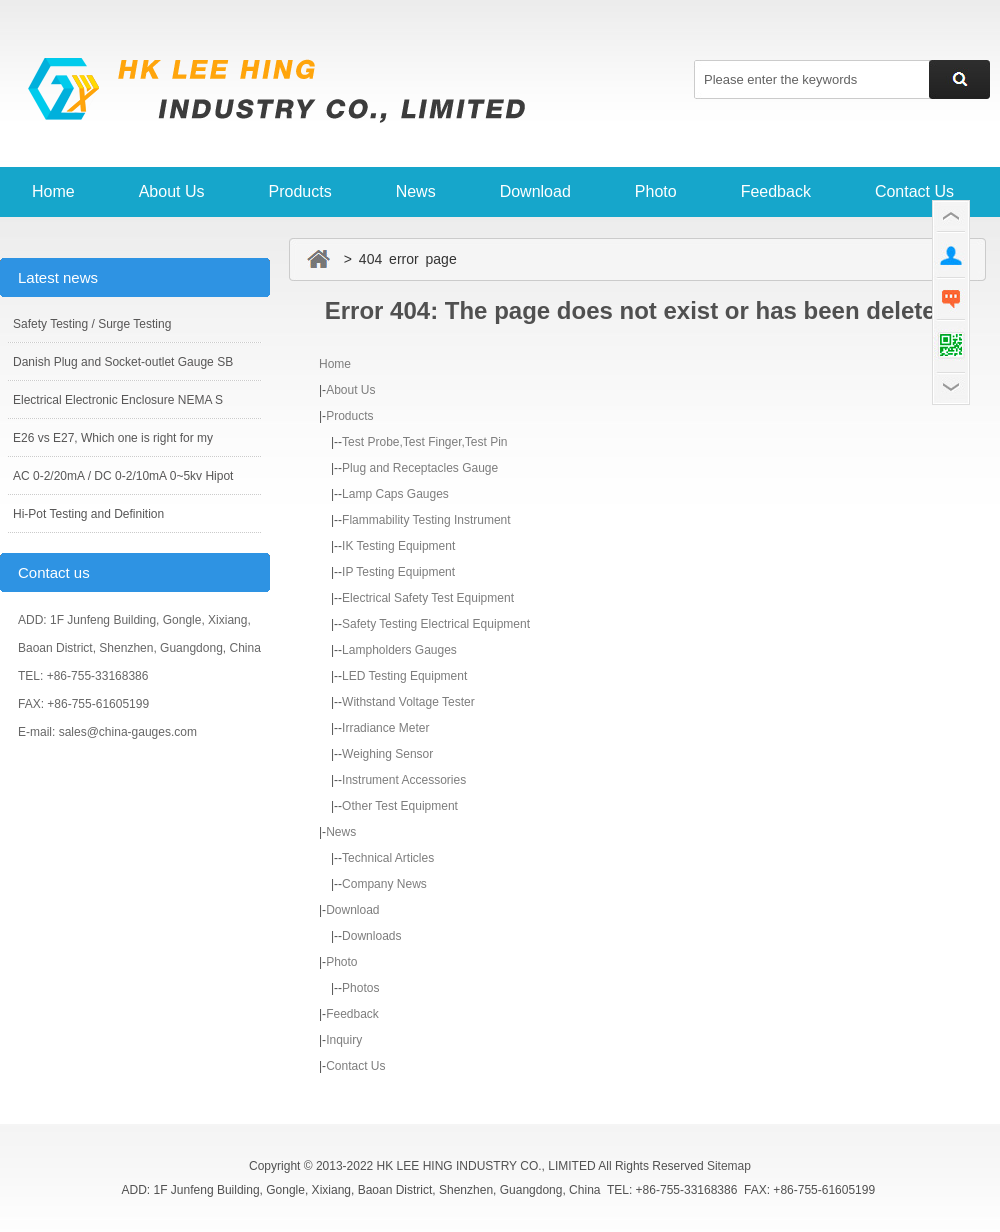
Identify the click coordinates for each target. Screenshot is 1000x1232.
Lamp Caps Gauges (395, 494)
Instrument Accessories (404, 780)
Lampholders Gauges (399, 650)
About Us (172, 191)
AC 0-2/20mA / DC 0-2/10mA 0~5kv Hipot (123, 476)
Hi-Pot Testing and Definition (88, 514)
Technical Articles (388, 858)
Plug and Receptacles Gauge (420, 468)
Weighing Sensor (387, 754)
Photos (360, 988)
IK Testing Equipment (398, 546)
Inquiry (344, 1040)
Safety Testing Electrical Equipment (436, 624)
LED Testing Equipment (404, 676)
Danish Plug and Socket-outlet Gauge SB (123, 362)
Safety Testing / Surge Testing (92, 324)
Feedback (776, 191)
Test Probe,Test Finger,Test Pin (424, 442)
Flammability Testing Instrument (426, 520)
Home (53, 191)
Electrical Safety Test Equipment (428, 598)
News (416, 191)
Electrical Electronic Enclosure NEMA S (118, 400)
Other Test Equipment (400, 806)
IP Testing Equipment (398, 572)
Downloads (371, 936)
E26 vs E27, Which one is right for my (113, 438)
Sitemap (729, 1166)
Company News (384, 884)
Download (535, 191)
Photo (656, 191)
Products (300, 191)
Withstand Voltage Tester (408, 702)
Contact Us (914, 191)
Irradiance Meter (385, 728)
